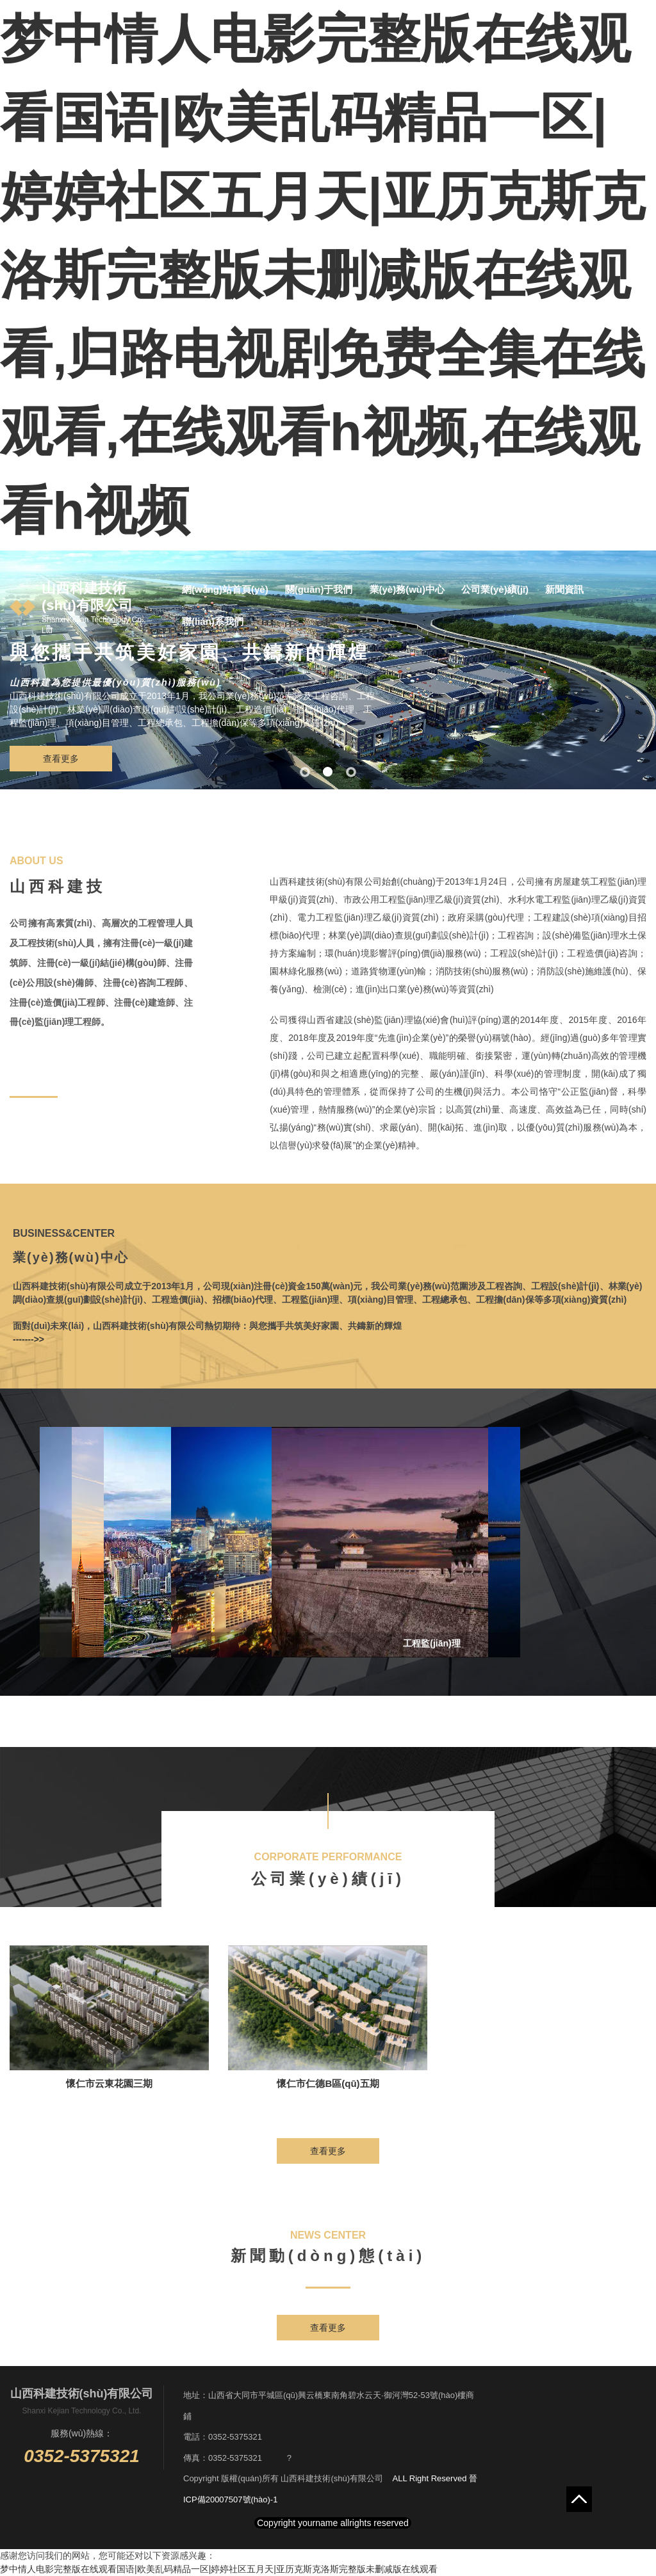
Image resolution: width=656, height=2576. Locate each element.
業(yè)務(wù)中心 (407, 589)
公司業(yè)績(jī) (495, 589)
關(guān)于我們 (319, 589)
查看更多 (61, 758)
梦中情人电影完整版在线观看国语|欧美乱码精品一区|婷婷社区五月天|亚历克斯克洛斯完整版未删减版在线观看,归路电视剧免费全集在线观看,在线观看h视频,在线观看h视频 (322, 275)
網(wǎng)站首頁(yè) (225, 589)
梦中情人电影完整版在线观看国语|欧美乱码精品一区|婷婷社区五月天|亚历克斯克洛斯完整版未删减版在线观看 (219, 2569)
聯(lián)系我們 (212, 621)
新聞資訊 (564, 589)
